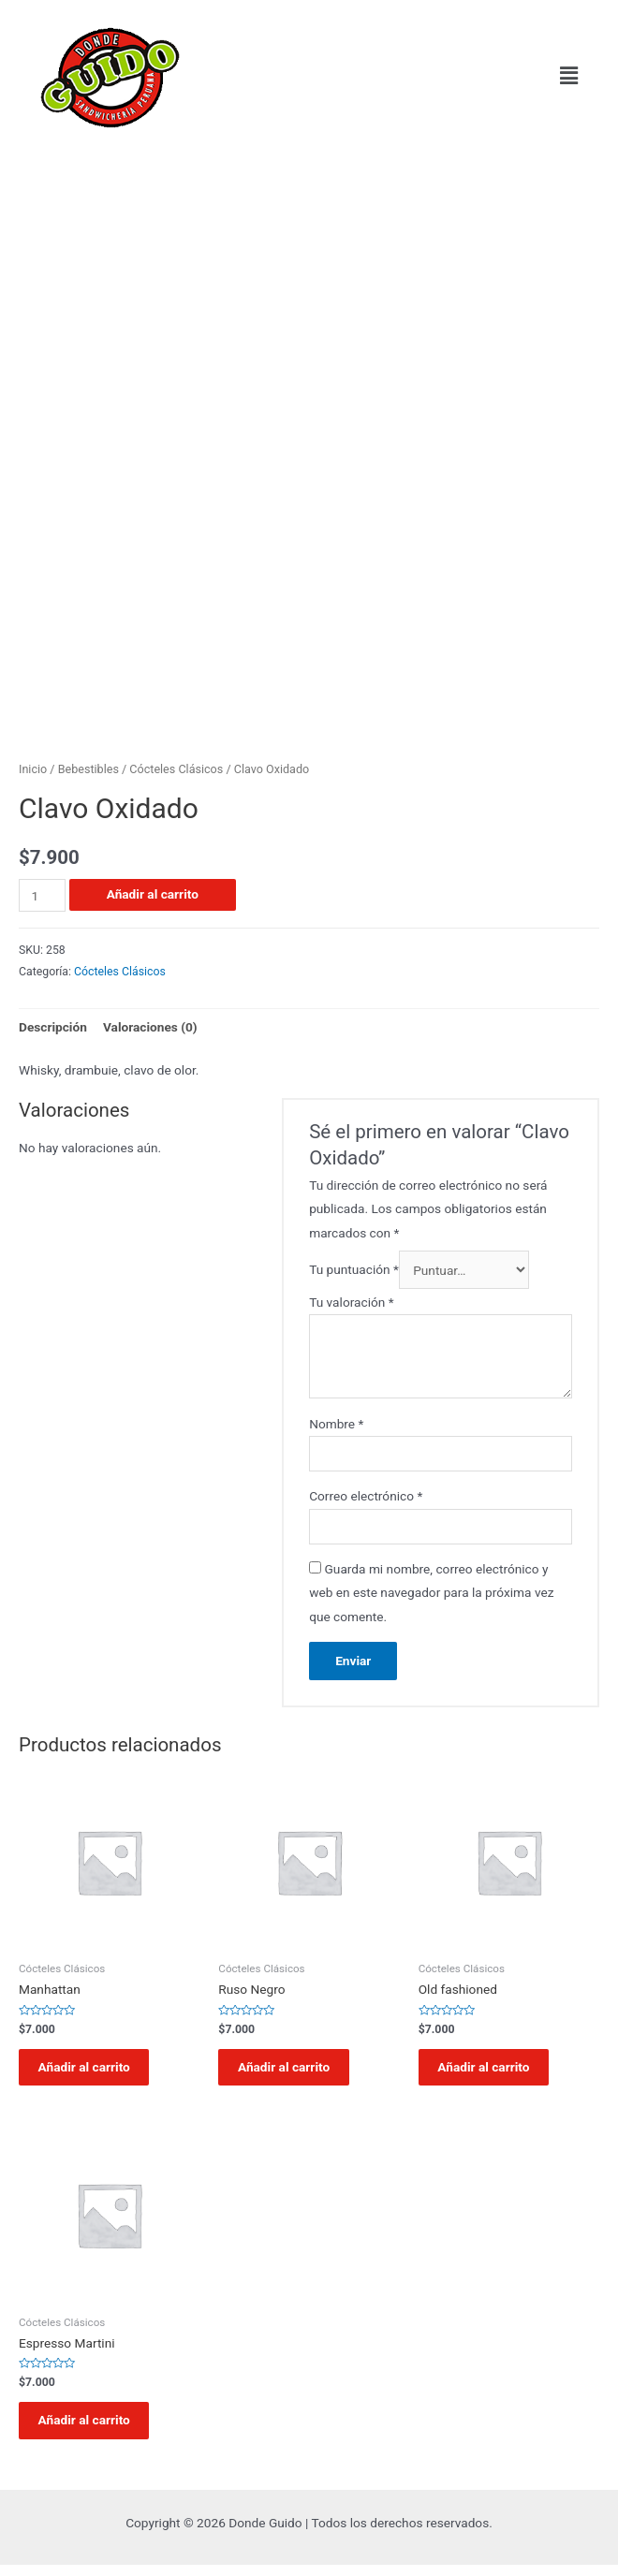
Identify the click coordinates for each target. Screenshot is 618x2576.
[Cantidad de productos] (42, 895)
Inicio (33, 769)
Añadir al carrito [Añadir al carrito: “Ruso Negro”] (290, 2069)
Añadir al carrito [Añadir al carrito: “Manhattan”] (91, 2069)
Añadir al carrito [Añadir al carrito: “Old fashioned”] (491, 2069)
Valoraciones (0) (150, 1026)
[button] (569, 76)
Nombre (336, 1423)
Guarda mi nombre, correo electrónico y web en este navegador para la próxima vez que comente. (431, 1592)
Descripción (53, 1026)
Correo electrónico (365, 1495)
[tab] (53, 1027)
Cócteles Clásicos (176, 769)
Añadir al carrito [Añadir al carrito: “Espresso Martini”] (91, 2428)
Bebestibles (88, 769)
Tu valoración (351, 1302)
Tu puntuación (354, 1270)
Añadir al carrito (153, 893)
